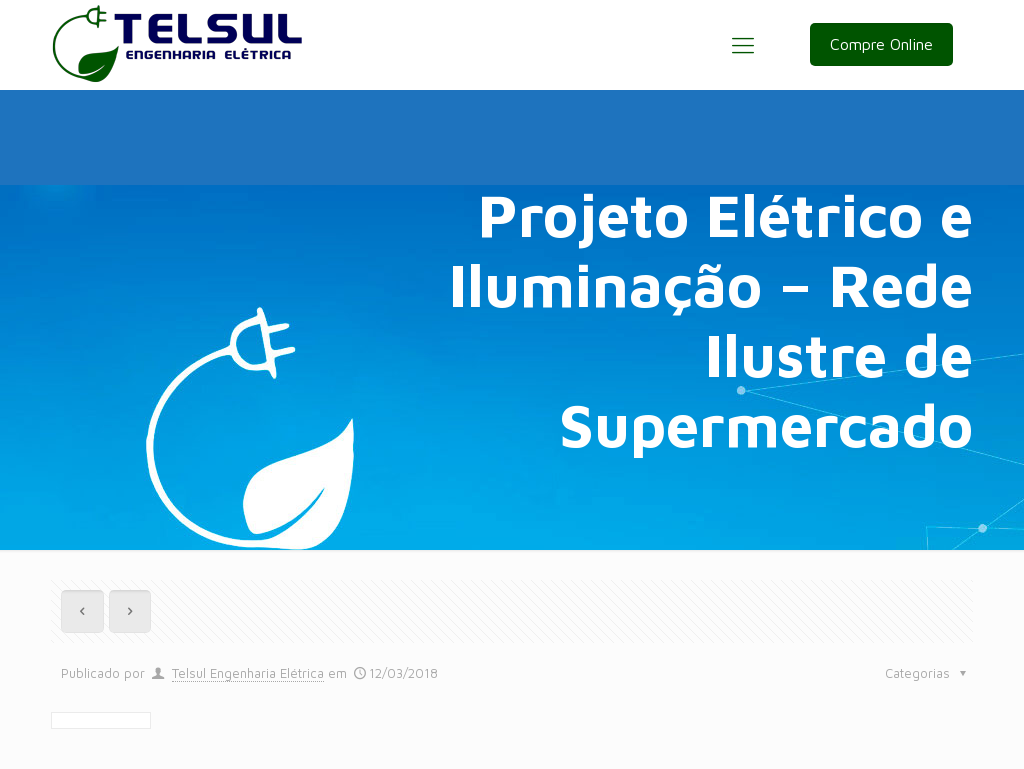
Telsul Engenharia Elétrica (248, 673)
